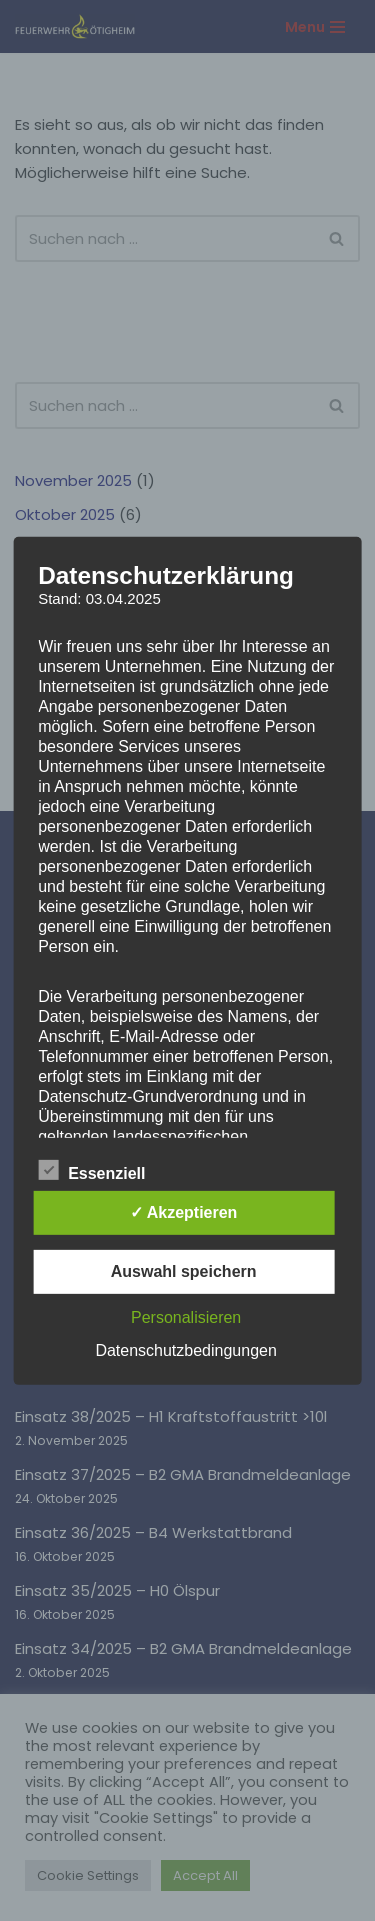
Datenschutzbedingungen (185, 1350)
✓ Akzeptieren (184, 1212)
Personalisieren (186, 1317)
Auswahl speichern (184, 1271)
